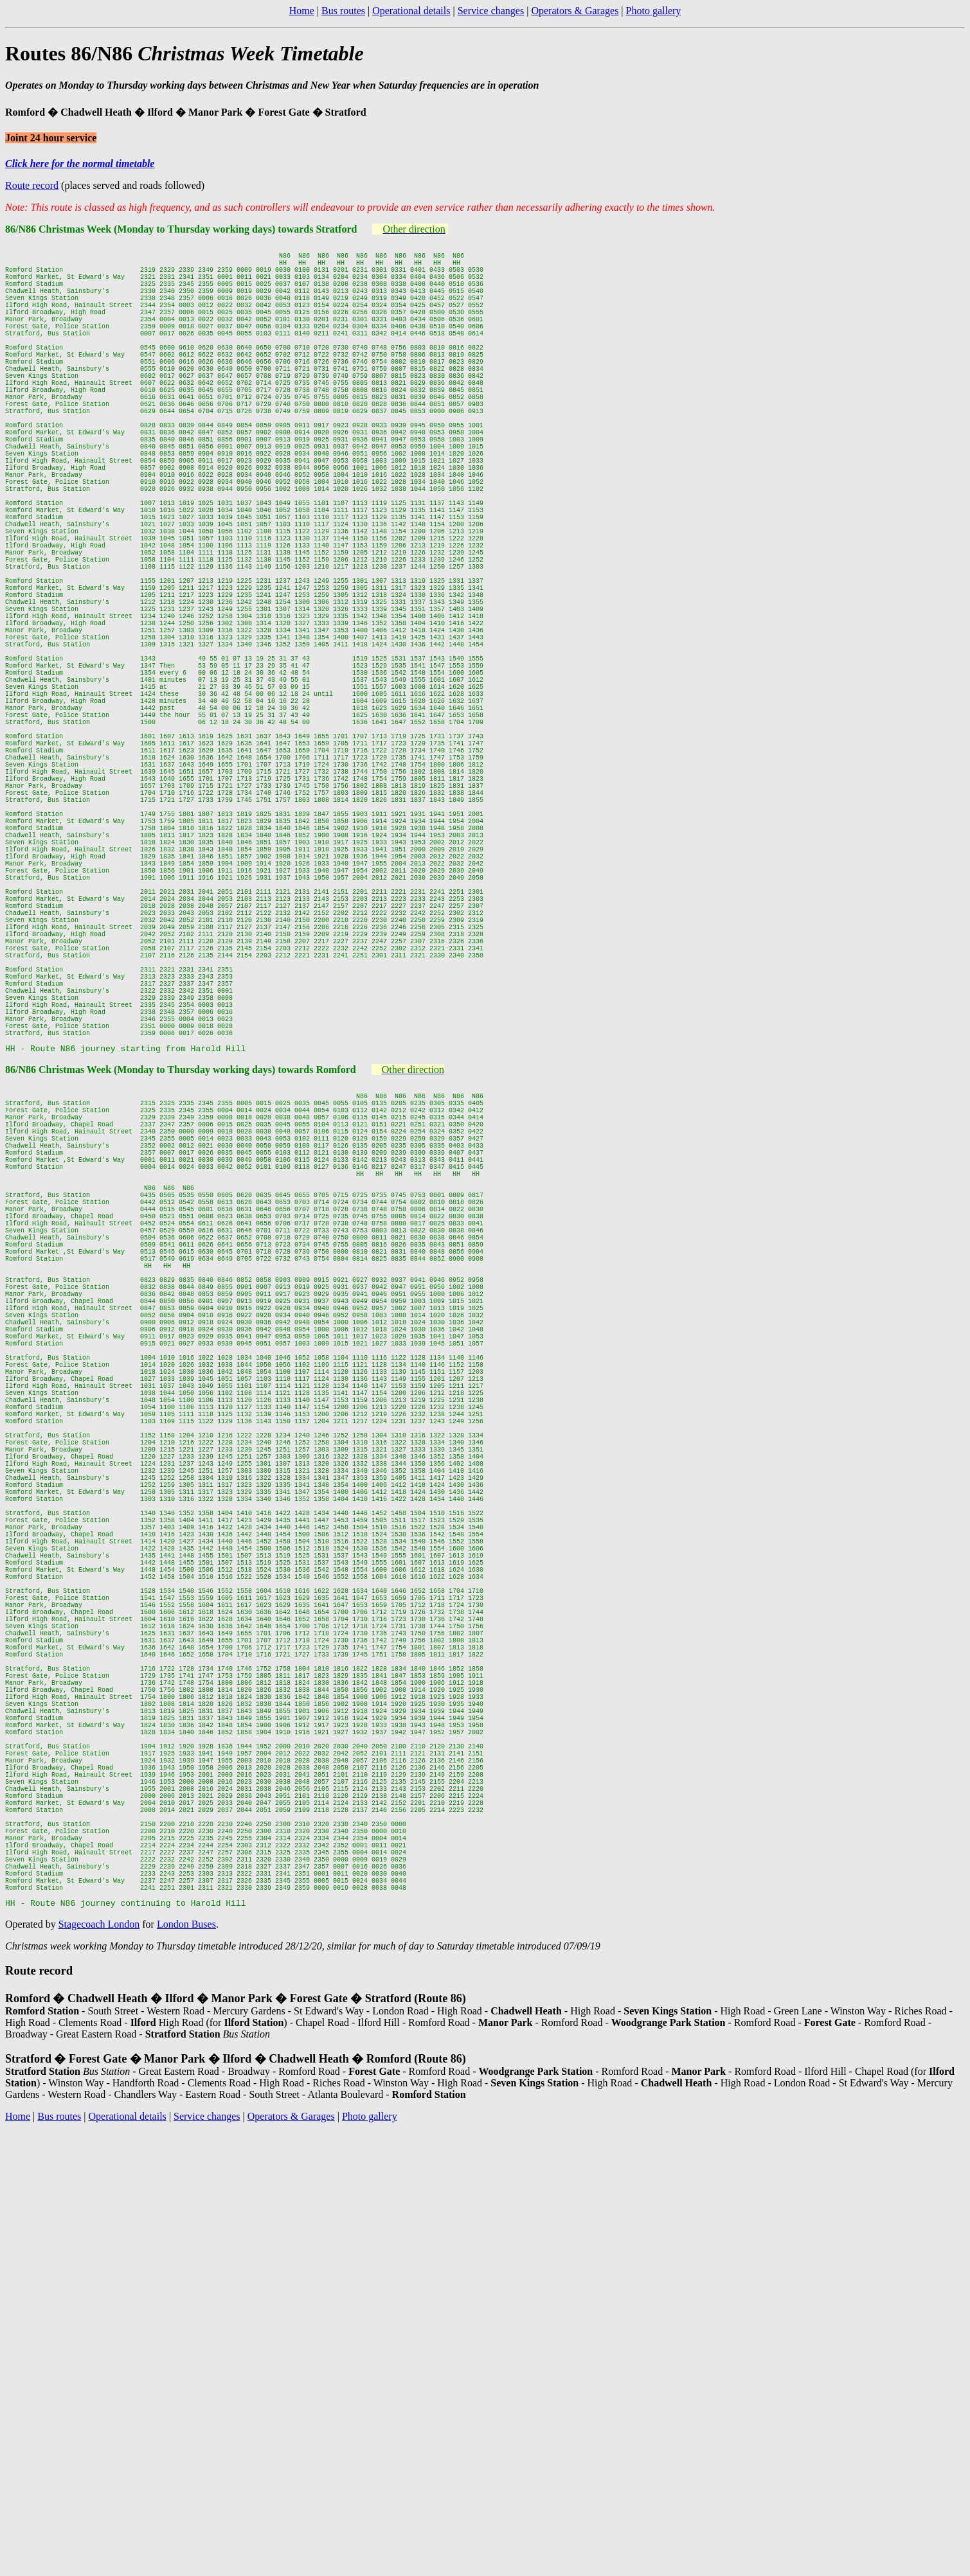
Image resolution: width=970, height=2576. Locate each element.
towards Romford (315, 1289)
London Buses (186, 2367)
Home (301, 10)
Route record (31, 185)
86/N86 (22, 1289)
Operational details (411, 10)
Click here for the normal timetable (79, 163)
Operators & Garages (574, 10)
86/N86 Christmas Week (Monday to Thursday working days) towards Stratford (181, 229)
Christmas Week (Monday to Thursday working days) (157, 1289)
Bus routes (343, 10)
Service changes (491, 10)
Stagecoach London (99, 2367)
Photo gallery (653, 10)
